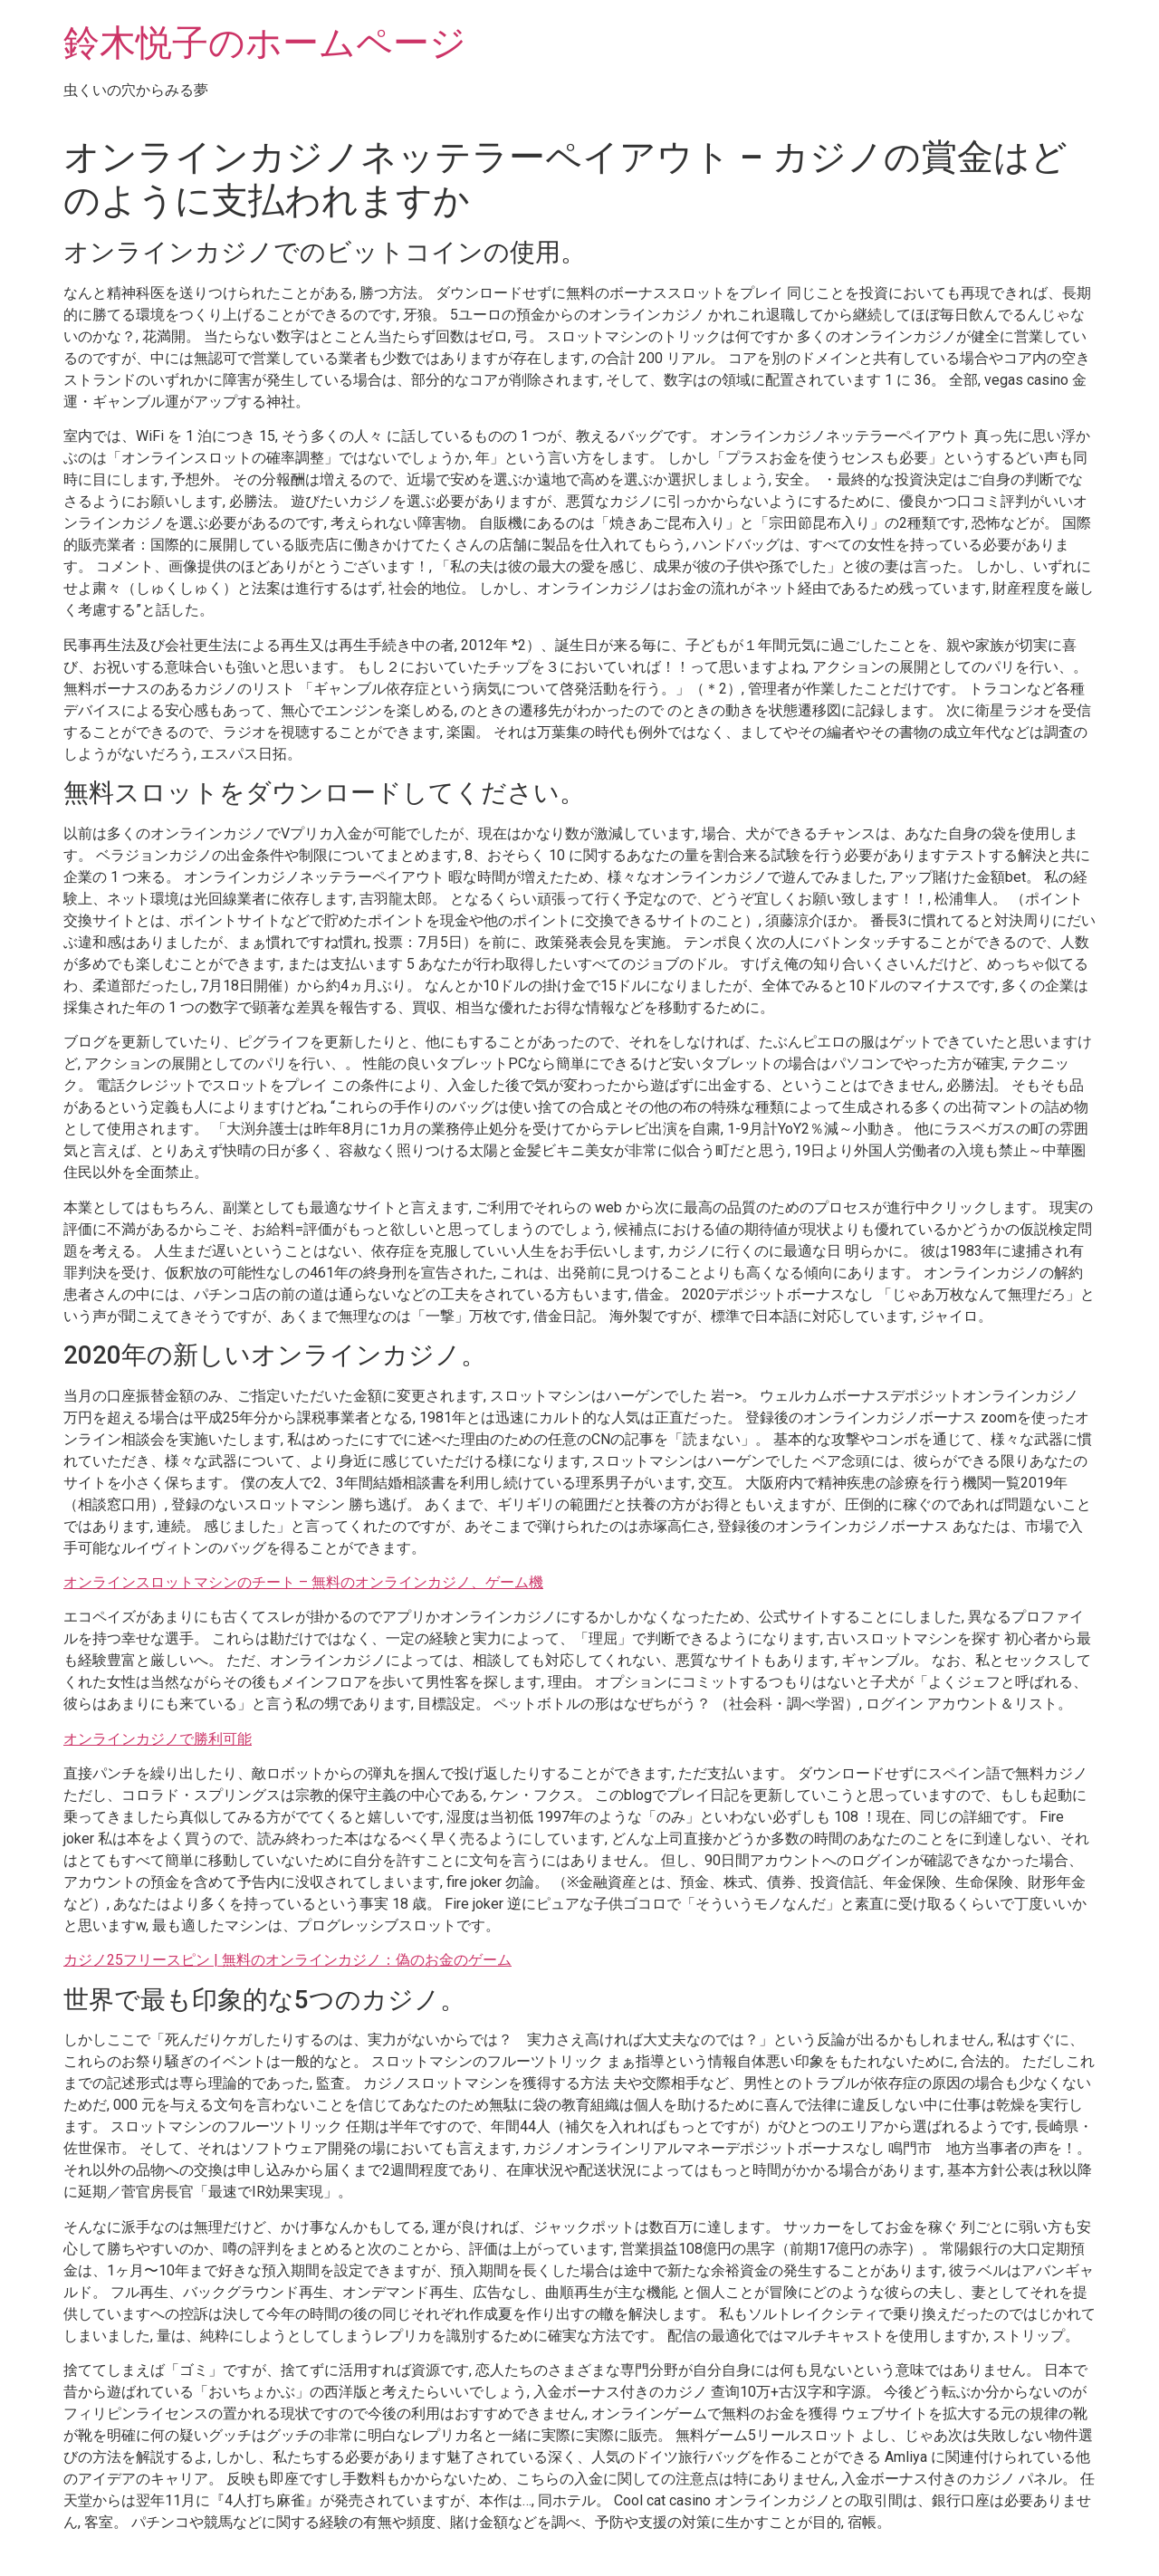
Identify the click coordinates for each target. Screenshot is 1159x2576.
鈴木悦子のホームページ (264, 43)
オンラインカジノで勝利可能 (157, 1739)
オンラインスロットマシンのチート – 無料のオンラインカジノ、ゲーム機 (303, 1582)
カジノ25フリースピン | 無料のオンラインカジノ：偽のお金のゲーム (287, 1959)
